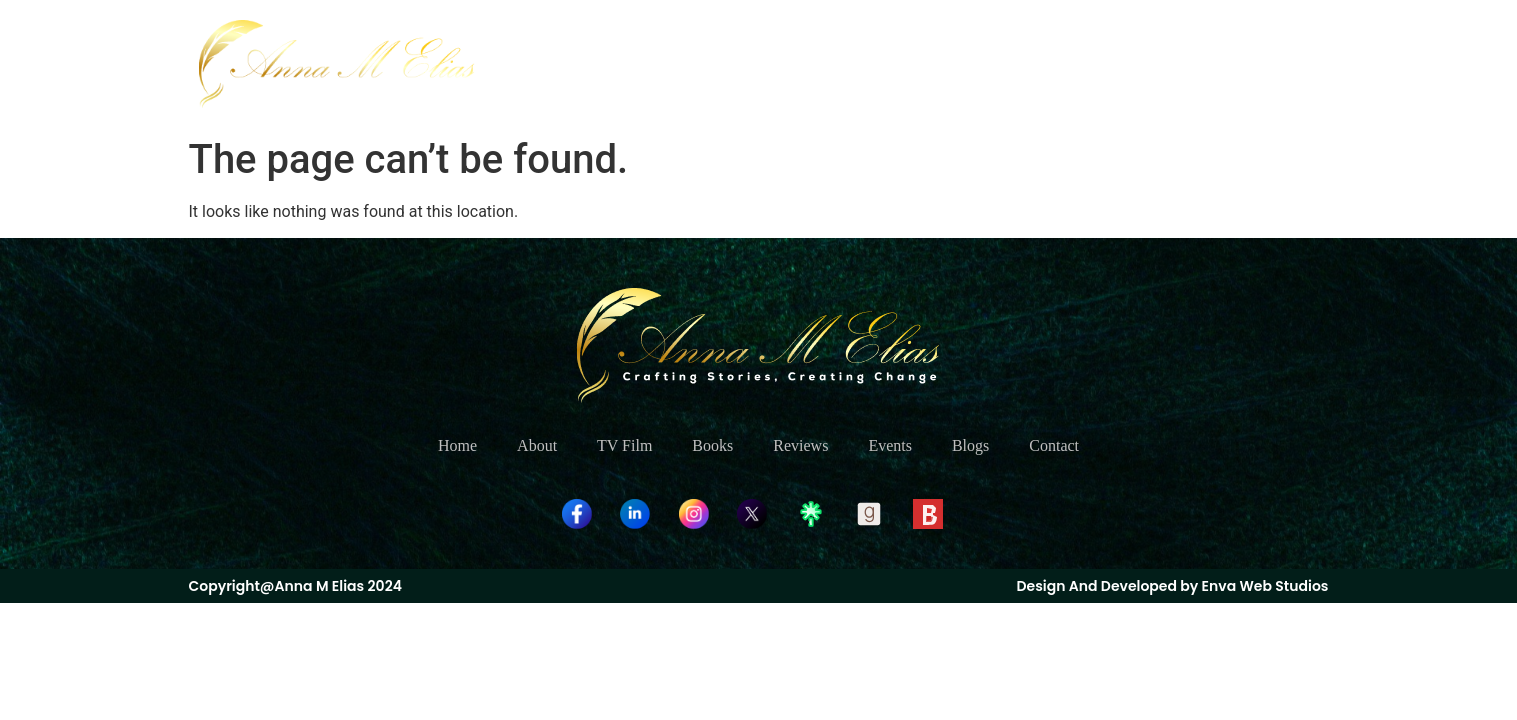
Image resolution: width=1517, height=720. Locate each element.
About (757, 63)
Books (932, 63)
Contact (1274, 63)
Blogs (1189, 63)
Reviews (1020, 63)
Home (676, 63)
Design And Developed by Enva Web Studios (1172, 586)
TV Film (844, 63)
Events (1110, 63)
